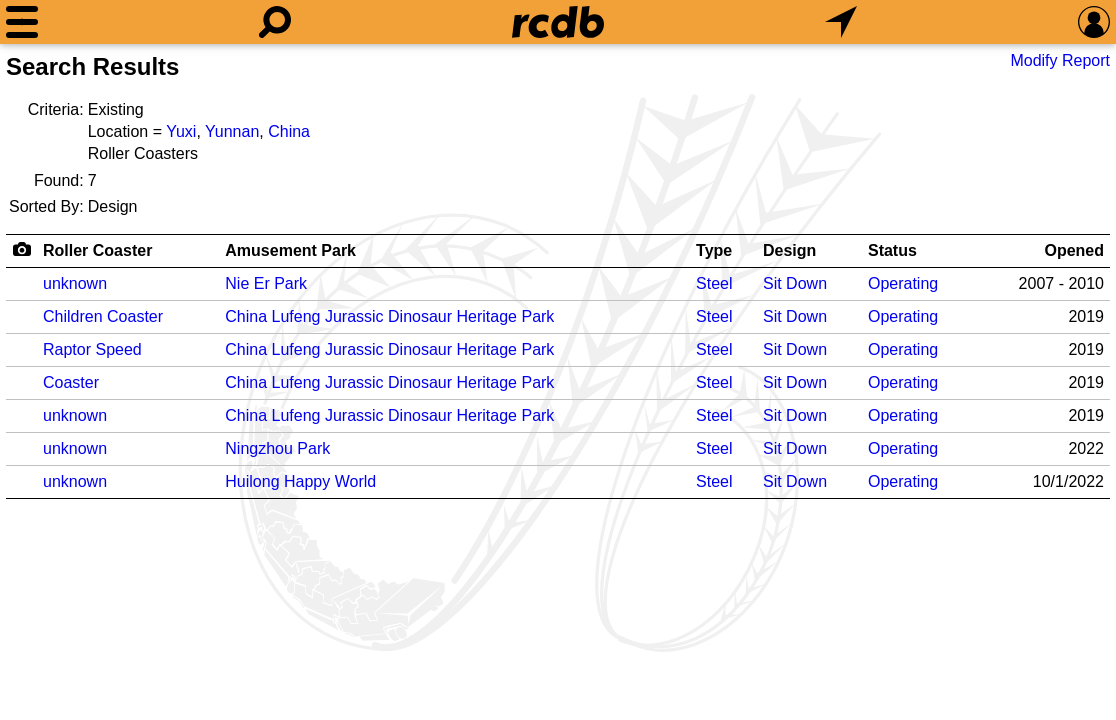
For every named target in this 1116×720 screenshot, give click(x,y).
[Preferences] (1094, 22)
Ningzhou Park (277, 448)
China (289, 131)
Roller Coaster (97, 250)
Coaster (71, 382)
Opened (1074, 250)
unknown (75, 283)
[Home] (558, 22)
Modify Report (1060, 60)
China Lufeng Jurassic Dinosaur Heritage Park (389, 316)
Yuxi (181, 131)
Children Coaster (103, 316)
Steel (714, 283)
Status (892, 250)
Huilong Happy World (300, 481)
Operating (903, 283)
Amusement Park (290, 250)
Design (789, 250)
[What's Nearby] (841, 22)
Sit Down (795, 283)
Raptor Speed (92, 349)
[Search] (275, 22)
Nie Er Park (266, 283)
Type (714, 250)
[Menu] (22, 22)
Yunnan (232, 131)
